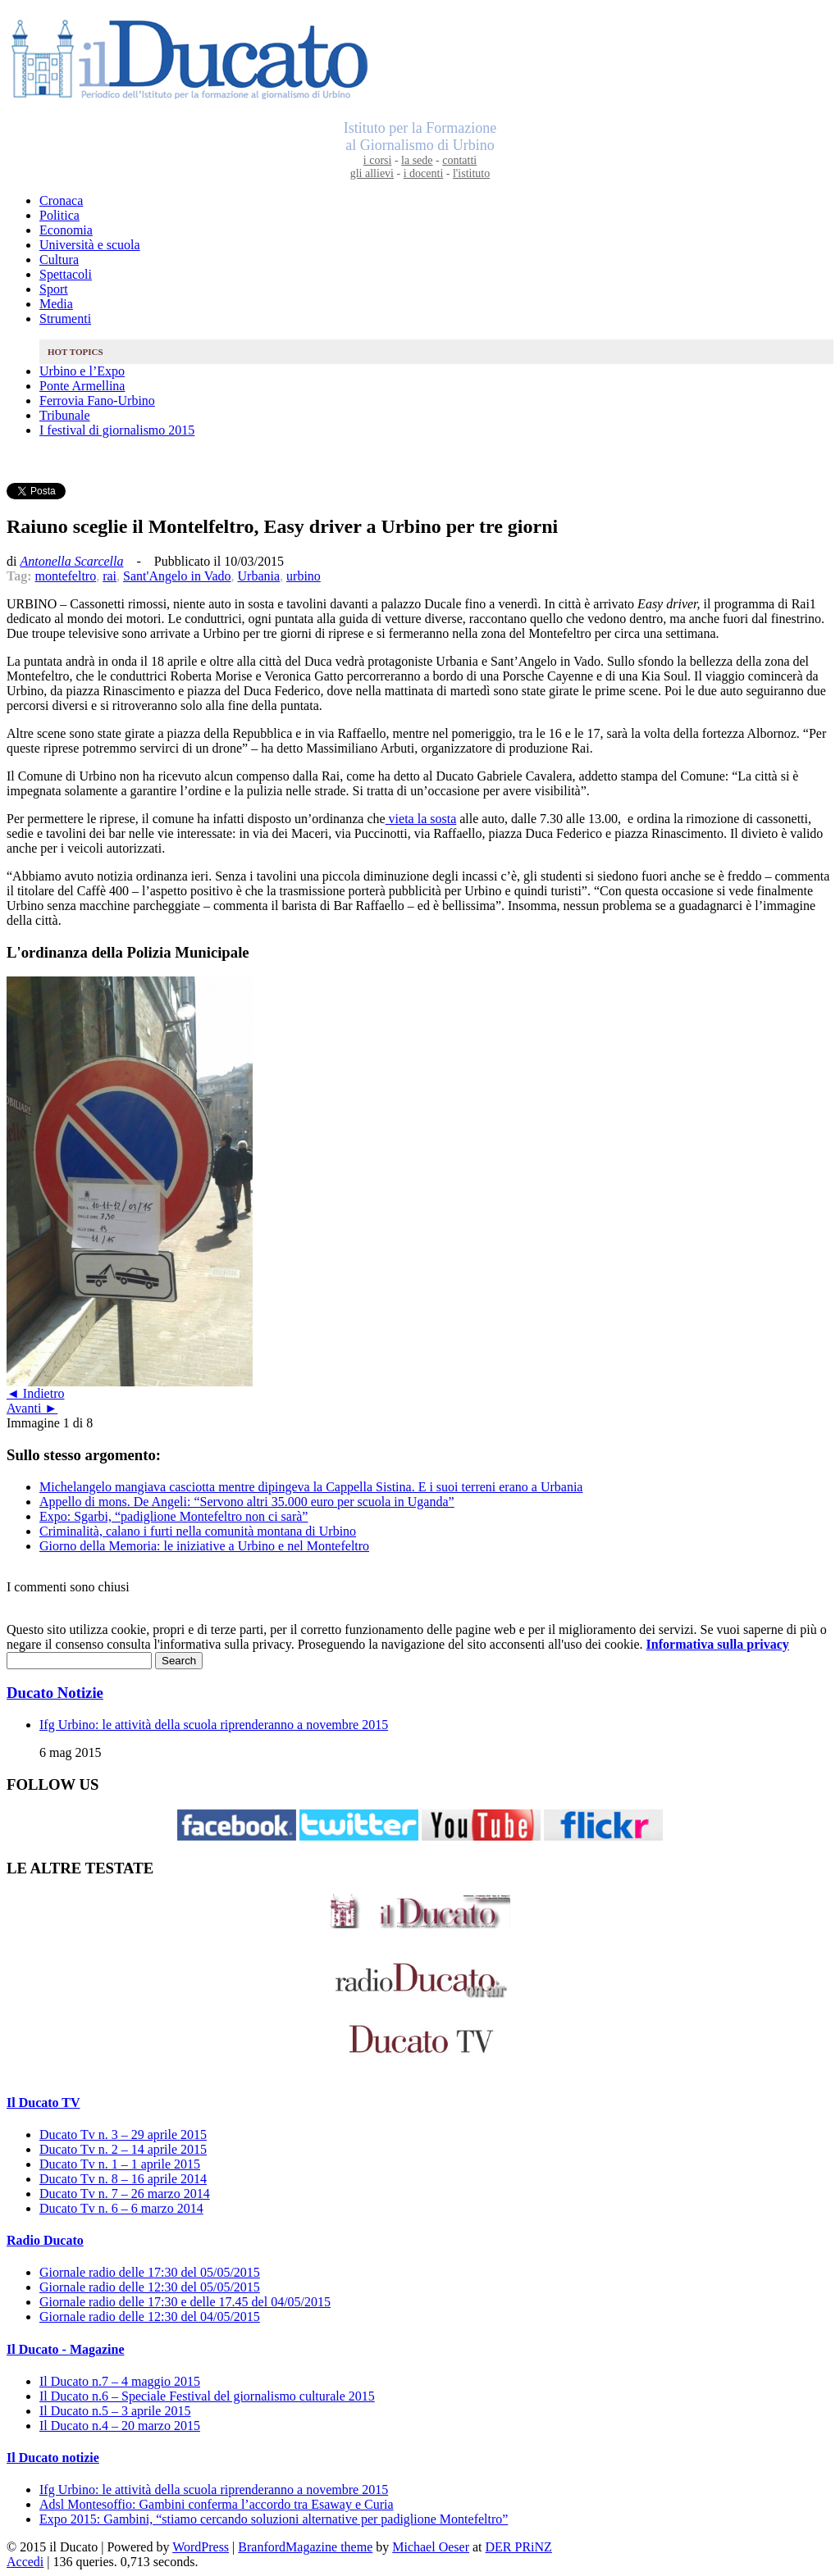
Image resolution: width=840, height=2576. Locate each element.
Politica (59, 215)
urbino (303, 576)
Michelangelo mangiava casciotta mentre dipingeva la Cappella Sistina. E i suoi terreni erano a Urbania (310, 1487)
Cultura (59, 259)
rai (109, 576)
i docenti (424, 173)
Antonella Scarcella (71, 561)
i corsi (377, 160)
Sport (53, 289)
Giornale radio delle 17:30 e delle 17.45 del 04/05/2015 (185, 2302)
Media (56, 304)
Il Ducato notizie (53, 2457)
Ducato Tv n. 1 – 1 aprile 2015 (119, 2164)
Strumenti (65, 318)
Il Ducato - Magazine (66, 2349)
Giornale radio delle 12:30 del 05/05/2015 (149, 2287)
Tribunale (64, 415)
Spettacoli (65, 274)
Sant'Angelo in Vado (177, 576)
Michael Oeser (430, 2547)
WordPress (200, 2547)
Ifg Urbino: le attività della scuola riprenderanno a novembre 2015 (213, 1725)
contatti (459, 160)
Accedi (25, 2562)
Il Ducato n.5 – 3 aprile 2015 (114, 2411)
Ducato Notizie (55, 1692)
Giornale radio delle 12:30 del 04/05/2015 (149, 2316)
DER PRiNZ (519, 2547)
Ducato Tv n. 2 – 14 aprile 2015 (123, 2149)
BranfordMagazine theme (305, 2547)
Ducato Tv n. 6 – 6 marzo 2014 (121, 2208)
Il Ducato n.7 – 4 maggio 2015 (119, 2381)
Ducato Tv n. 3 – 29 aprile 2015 (123, 2134)
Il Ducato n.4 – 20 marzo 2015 (119, 2426)
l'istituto (471, 173)
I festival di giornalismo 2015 (116, 430)
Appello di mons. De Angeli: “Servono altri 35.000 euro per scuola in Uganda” (246, 1502)
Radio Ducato (45, 2240)
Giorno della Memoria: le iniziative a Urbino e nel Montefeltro (204, 1546)
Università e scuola (89, 245)
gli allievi (372, 173)
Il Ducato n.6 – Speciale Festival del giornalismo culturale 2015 (207, 2396)
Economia (66, 230)
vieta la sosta (421, 819)
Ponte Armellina (82, 386)
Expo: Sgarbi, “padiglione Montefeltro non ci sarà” (173, 1516)
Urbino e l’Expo (82, 371)
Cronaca (61, 200)
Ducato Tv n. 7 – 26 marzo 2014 (124, 2194)
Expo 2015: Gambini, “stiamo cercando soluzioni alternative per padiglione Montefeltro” (273, 2519)
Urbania (259, 576)
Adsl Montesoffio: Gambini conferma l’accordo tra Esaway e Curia (216, 2504)
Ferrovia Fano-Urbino (97, 400)
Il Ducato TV (43, 2102)
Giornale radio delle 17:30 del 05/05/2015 (149, 2272)
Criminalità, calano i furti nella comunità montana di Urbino (197, 1531)
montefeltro (66, 576)
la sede (416, 160)
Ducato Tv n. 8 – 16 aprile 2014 (123, 2179)
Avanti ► (32, 1408)
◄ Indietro (35, 1393)
